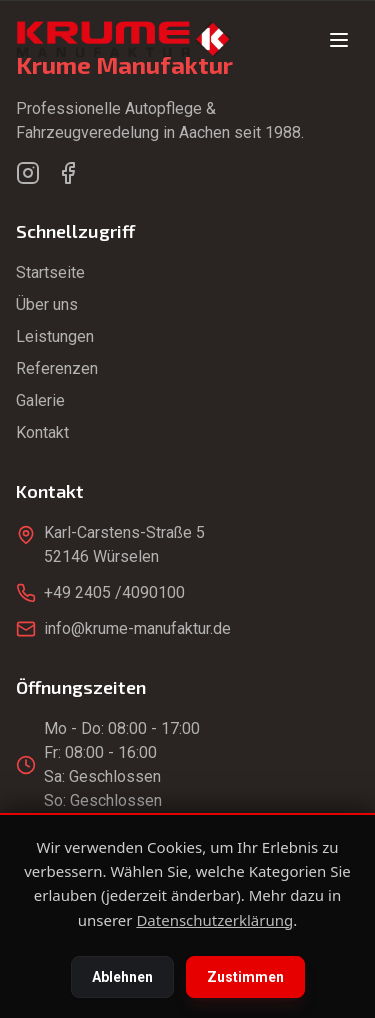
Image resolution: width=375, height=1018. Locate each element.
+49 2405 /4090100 (114, 592)
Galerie (40, 400)
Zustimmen (245, 977)
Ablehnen (122, 977)
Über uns (47, 304)
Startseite (50, 272)
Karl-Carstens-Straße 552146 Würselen (124, 544)
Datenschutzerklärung (214, 920)
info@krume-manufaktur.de (137, 628)
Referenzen (57, 368)
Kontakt (42, 432)
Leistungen (55, 336)
